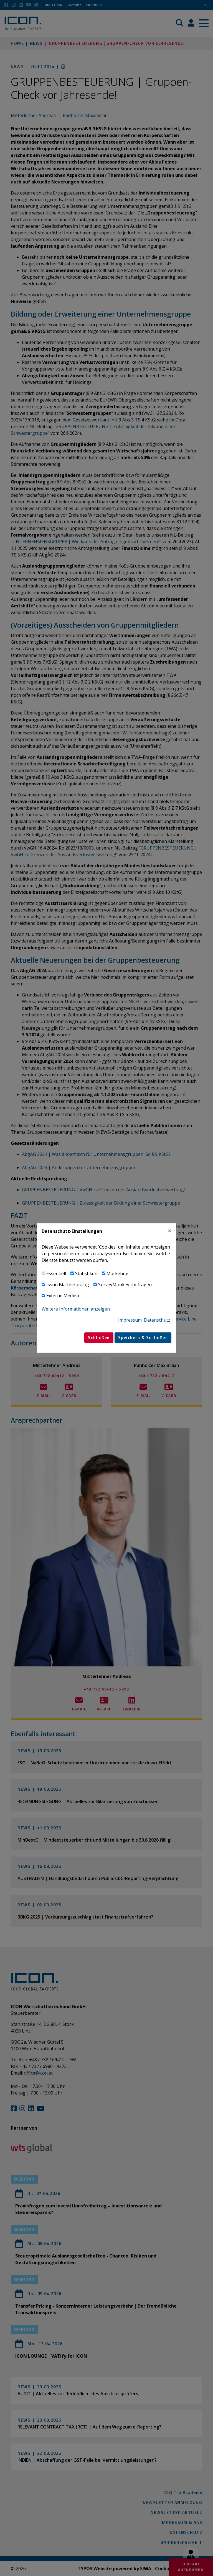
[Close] (169, 1231)
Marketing (117, 1273)
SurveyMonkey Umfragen (125, 1284)
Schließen (99, 1337)
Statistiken (86, 1273)
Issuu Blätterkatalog (67, 1284)
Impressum (130, 1320)
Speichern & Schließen (143, 1337)
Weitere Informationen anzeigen (76, 1309)
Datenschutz (157, 1320)
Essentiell (56, 1273)
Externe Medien (62, 1296)
